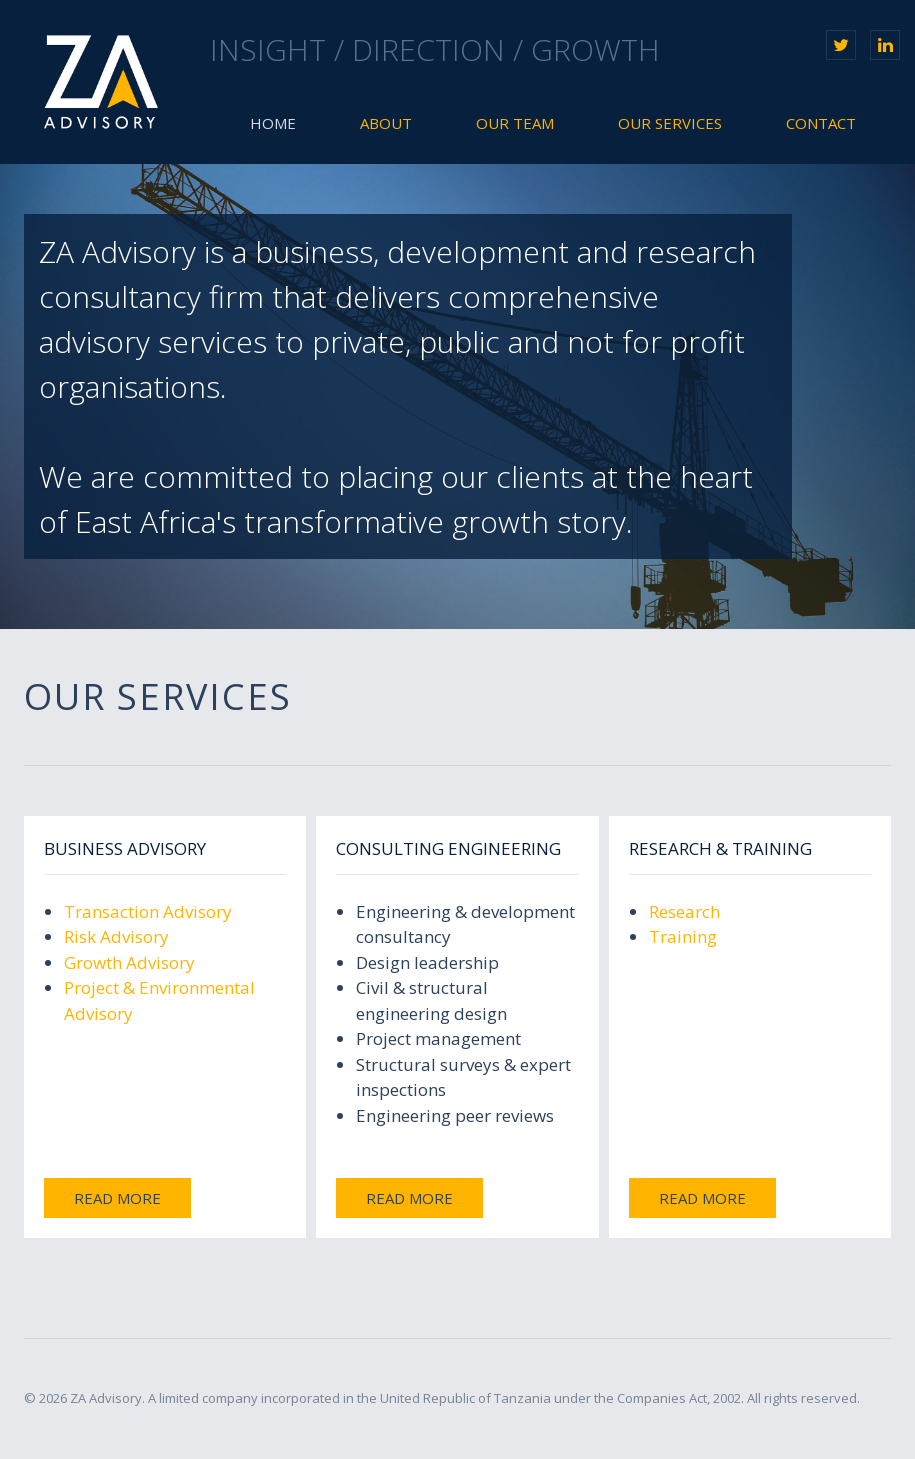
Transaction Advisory (148, 911)
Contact (821, 123)
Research (684, 911)
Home (273, 123)
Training (683, 936)
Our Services (670, 123)
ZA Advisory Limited (101, 82)
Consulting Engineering (448, 848)
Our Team (515, 123)
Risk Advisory (116, 936)
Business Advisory (125, 848)
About (386, 123)
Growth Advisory (129, 962)
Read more (117, 1198)
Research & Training (720, 848)
